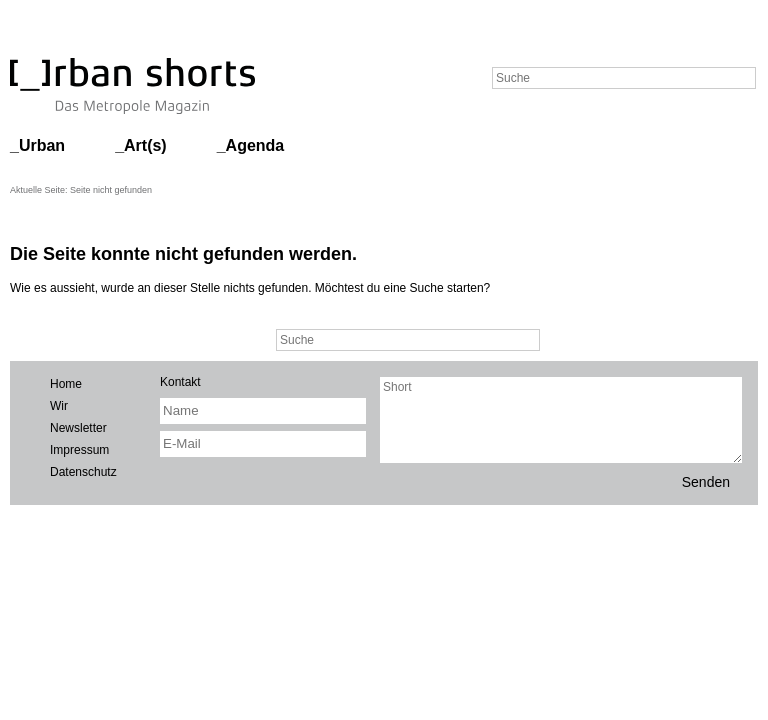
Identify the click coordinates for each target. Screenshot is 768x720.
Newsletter (78, 428)
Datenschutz (83, 472)
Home (66, 384)
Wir (59, 406)
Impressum (79, 450)
